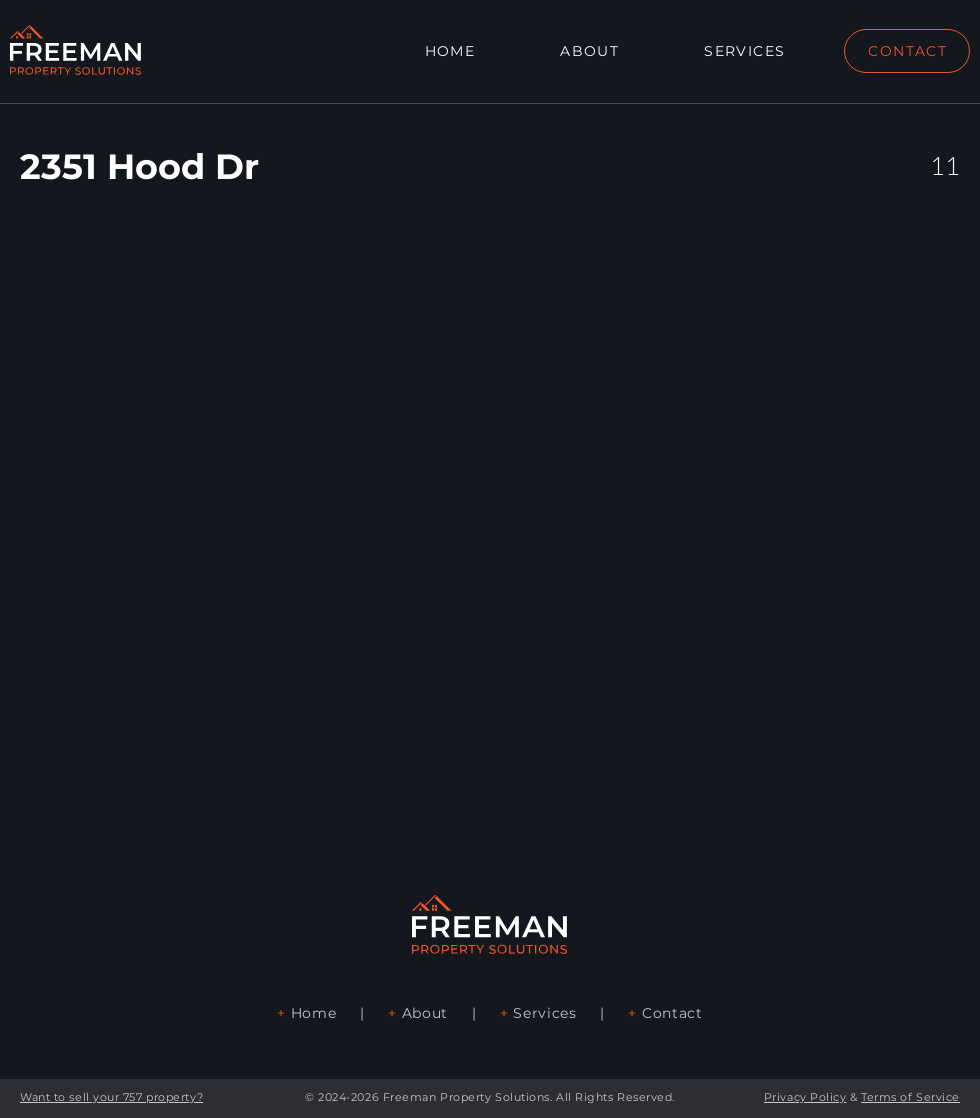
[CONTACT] (907, 51)
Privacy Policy (805, 1097)
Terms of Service (910, 1097)
